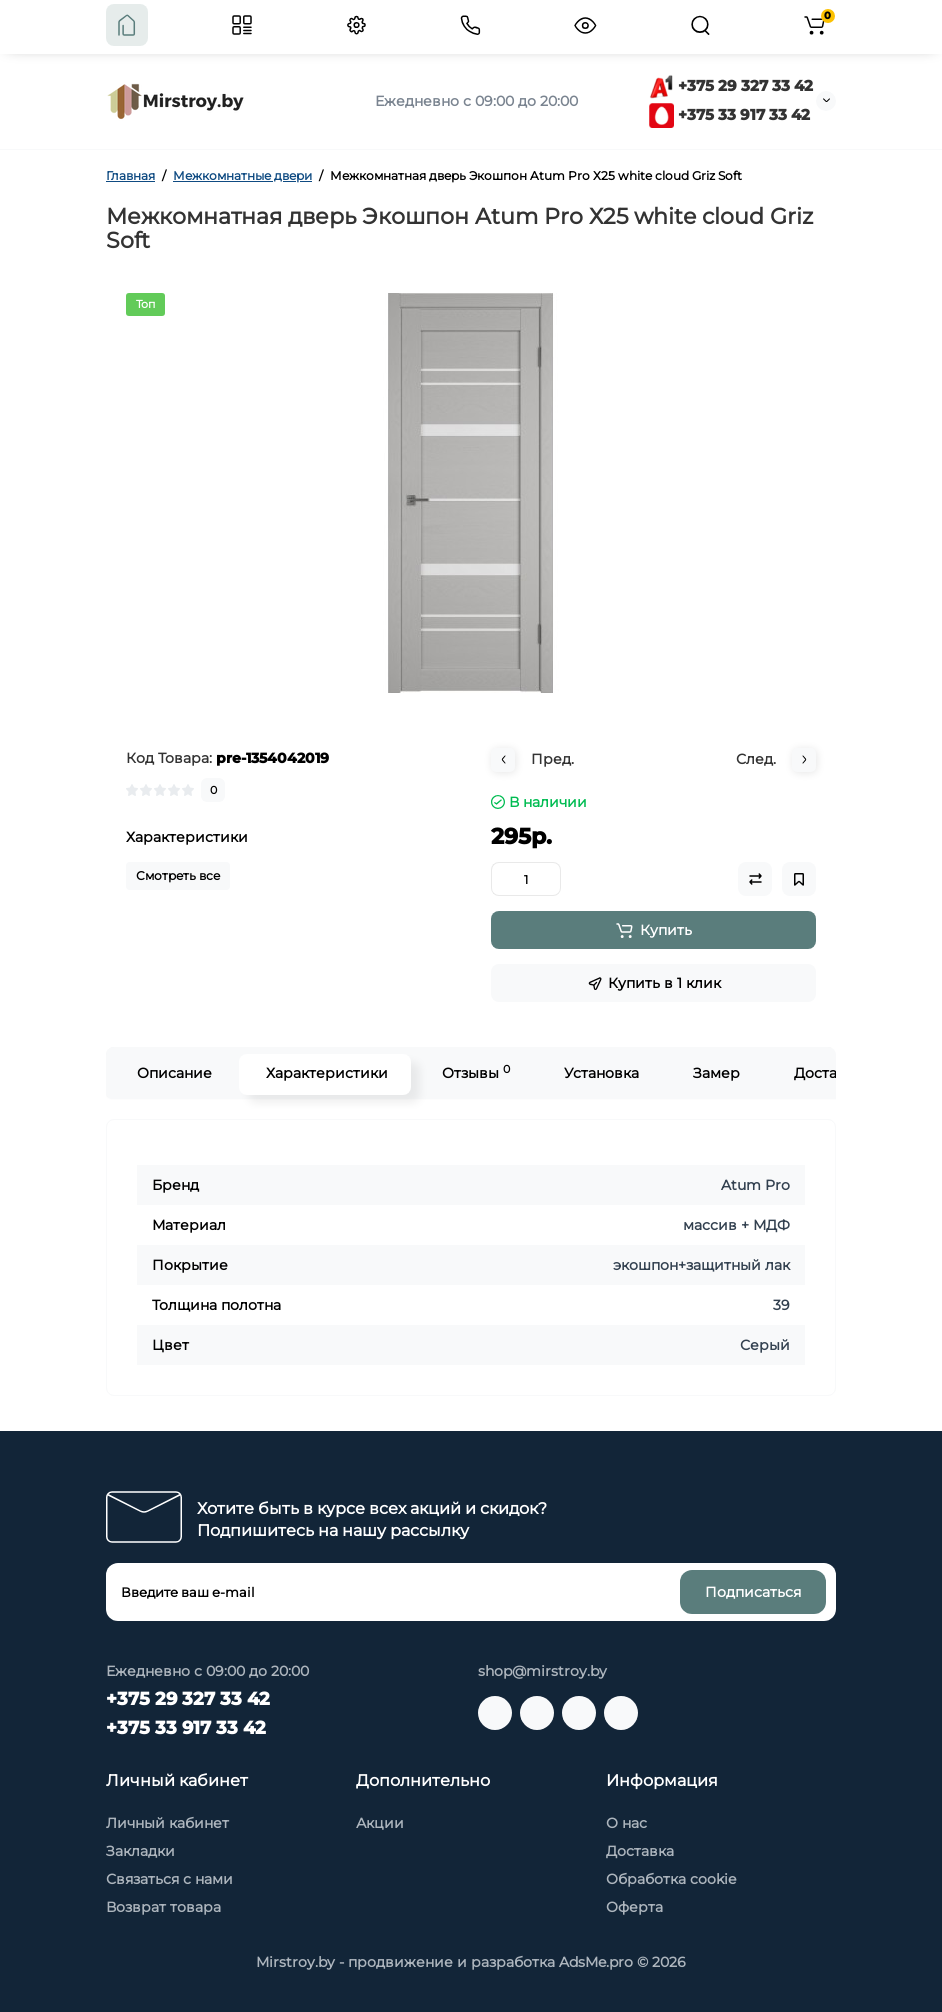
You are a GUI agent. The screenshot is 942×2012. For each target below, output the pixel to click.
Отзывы (474, 1072)
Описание (172, 1073)
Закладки (140, 1851)
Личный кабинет (167, 1823)
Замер (714, 1073)
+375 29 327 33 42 (731, 85)
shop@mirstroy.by (542, 1671)
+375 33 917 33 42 (729, 114)
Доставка (826, 1073)
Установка (599, 1073)
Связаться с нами (169, 1879)
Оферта (634, 1907)
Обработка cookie (671, 1879)
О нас (626, 1823)
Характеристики (325, 1073)
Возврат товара (163, 1907)
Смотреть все (178, 875)
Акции (380, 1823)
